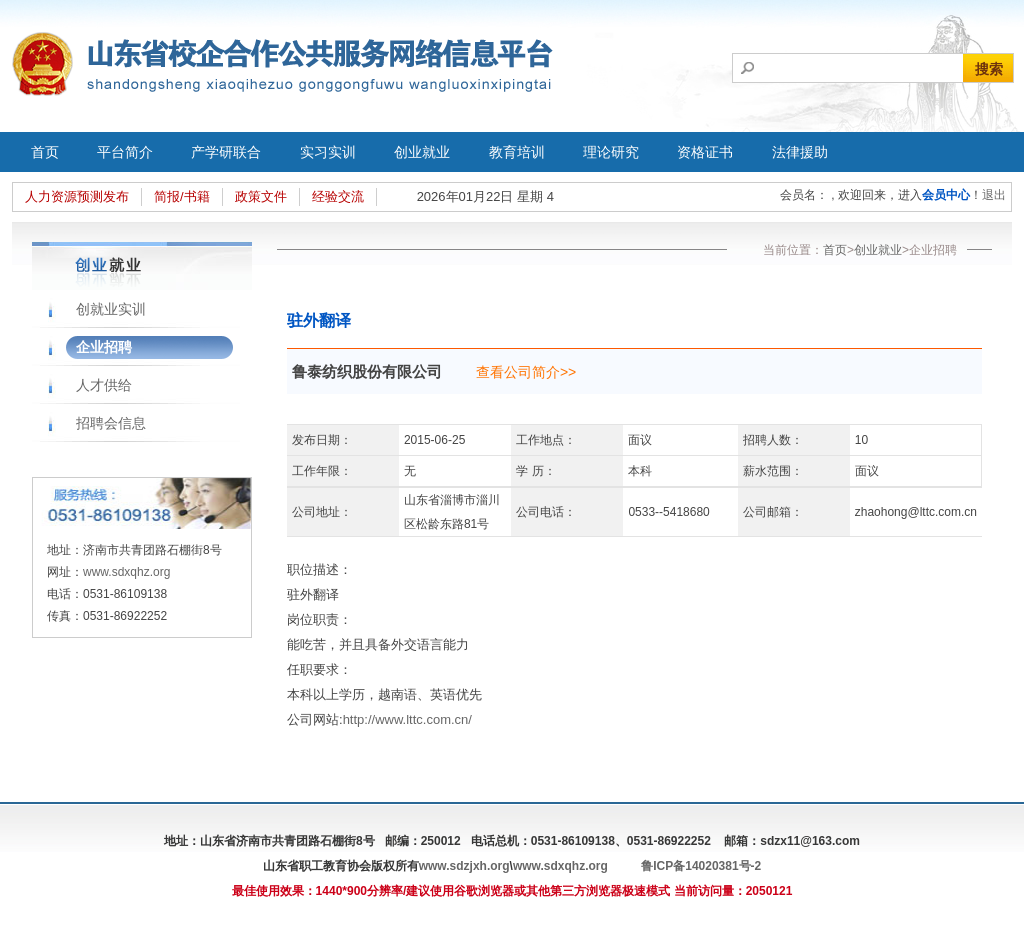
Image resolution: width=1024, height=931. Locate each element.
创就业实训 (111, 309)
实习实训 (328, 152)
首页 (45, 152)
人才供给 (104, 385)
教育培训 (517, 152)
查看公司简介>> (526, 372)
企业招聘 (104, 347)
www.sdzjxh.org (464, 866)
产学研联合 (226, 152)
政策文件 (261, 196)
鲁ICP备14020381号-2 (701, 866)
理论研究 (611, 152)
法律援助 (800, 152)
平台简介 (125, 152)
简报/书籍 (182, 196)
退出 (994, 195)
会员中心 (946, 195)
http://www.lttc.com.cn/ (407, 719)
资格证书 (705, 152)
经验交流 (338, 196)
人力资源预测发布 (77, 196)
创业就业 (422, 152)
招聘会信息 (111, 423)
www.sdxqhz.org (126, 572)
